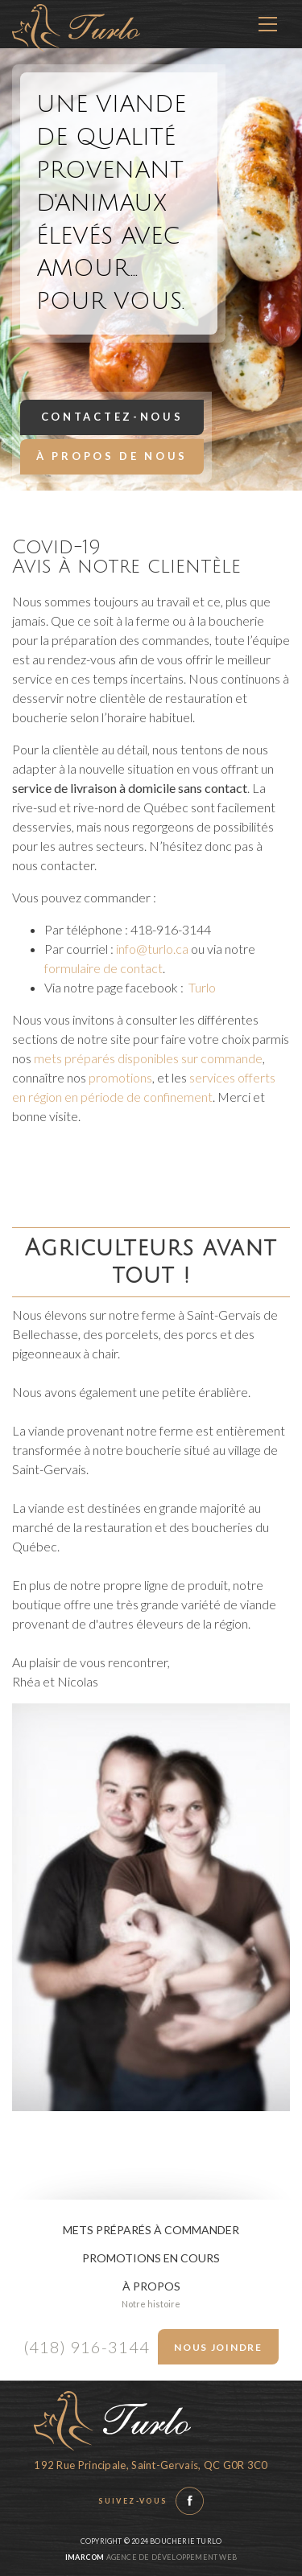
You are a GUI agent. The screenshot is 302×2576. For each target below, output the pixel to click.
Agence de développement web (151, 2557)
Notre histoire (151, 2304)
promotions (120, 1077)
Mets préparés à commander (151, 2230)
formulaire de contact (103, 968)
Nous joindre (218, 2347)
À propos (151, 2286)
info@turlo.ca (152, 948)
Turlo (202, 987)
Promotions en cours (151, 2258)
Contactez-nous (112, 416)
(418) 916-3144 (86, 2346)
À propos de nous (112, 456)
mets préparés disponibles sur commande (148, 1058)
